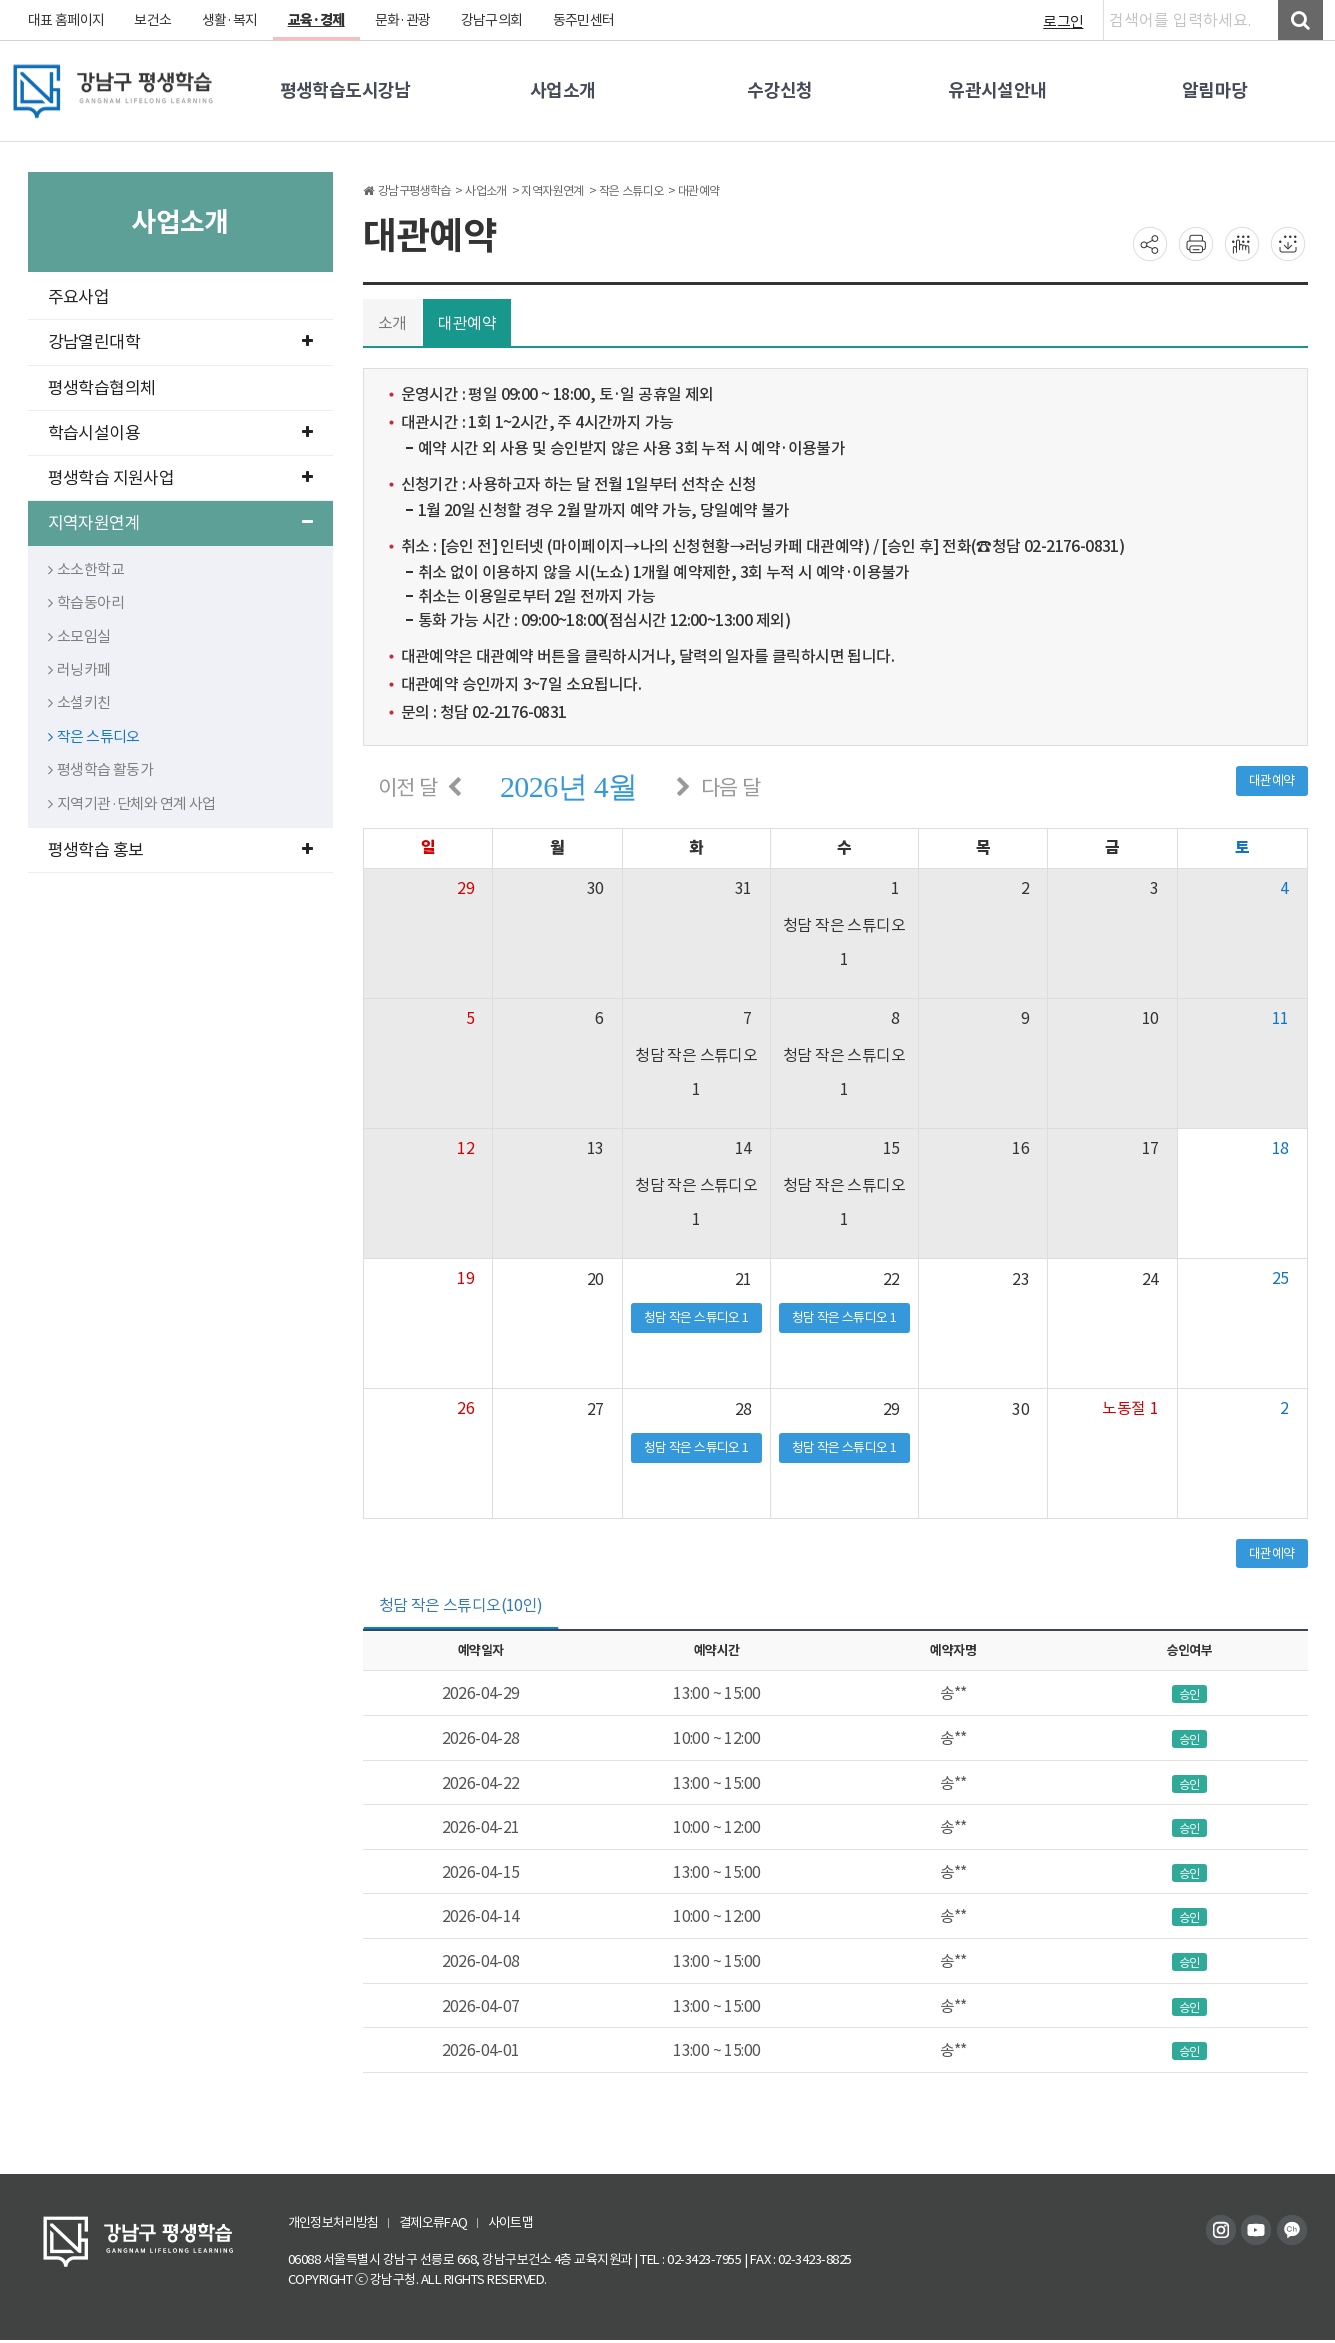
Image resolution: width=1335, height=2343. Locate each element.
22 (892, 1279)
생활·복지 (231, 20)
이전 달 (408, 787)
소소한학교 (86, 569)
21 (743, 1279)
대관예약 (468, 323)
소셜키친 (80, 702)
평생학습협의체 (102, 388)
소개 (392, 323)
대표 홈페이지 (67, 20)
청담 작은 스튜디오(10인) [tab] (461, 1606)
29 (892, 1409)
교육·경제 (318, 20)
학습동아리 (86, 602)
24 (1150, 1279)
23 (1021, 1279)
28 (743, 1409)
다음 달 (732, 787)
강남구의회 (494, 20)
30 (1021, 1409)
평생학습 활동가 (101, 769)
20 (594, 1279)
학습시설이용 (180, 433)
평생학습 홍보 (180, 850)
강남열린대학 (180, 342)
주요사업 (79, 297)
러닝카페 (80, 669)
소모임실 (80, 636)
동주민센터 (587, 20)
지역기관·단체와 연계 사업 (133, 803)
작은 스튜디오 (94, 736)
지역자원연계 (180, 523)
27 (594, 1409)
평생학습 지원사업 (180, 478)
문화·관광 (405, 20)
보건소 (154, 20)
